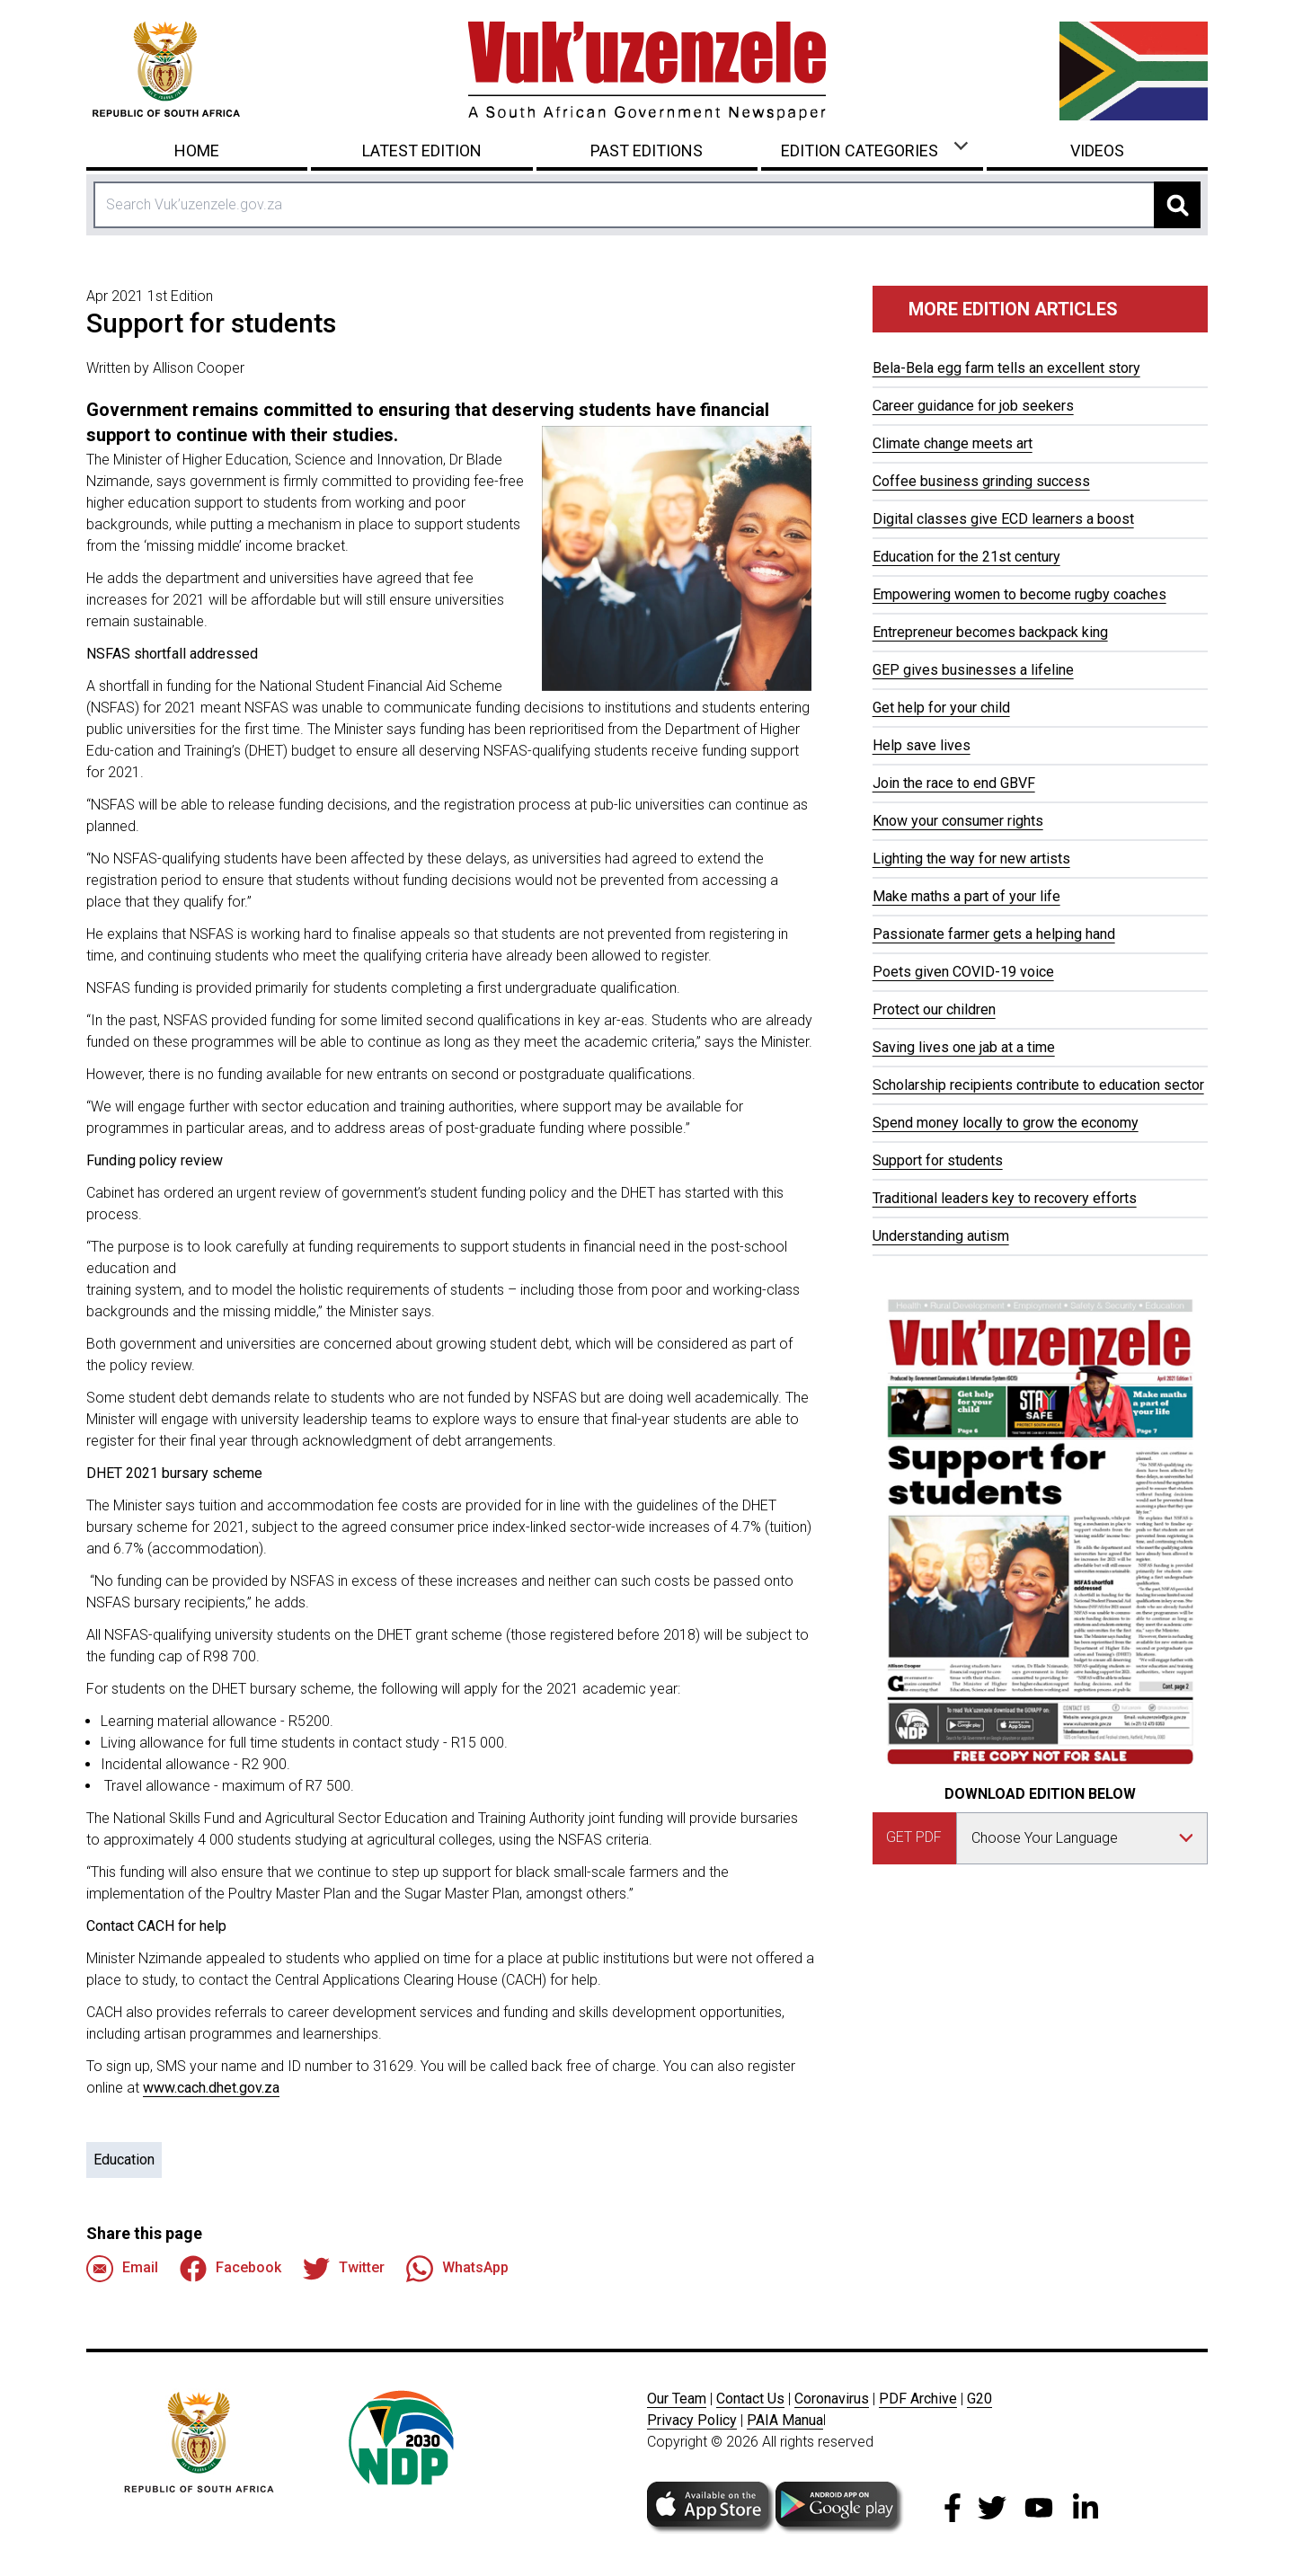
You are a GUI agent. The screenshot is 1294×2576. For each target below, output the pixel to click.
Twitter (344, 2268)
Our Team (676, 2398)
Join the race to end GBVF (954, 783)
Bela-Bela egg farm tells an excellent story (1006, 367)
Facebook (230, 2268)
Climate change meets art (953, 443)
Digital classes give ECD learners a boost (1003, 518)
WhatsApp (457, 2268)
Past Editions (646, 150)
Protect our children (934, 1009)
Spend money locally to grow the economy (1006, 1122)
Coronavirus (831, 2398)
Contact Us (750, 2398)
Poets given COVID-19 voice (963, 971)
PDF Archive (918, 2398)
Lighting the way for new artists (971, 858)
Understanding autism (941, 1235)
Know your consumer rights (958, 820)
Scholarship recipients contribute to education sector (1038, 1084)
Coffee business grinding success (981, 481)
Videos (1097, 150)
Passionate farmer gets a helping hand (994, 934)
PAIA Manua (785, 2420)
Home (196, 150)
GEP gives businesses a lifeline (973, 669)
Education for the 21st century (966, 556)
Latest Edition (422, 150)
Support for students (938, 1160)
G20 (979, 2398)
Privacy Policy (692, 2420)
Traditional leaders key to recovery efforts (1005, 1198)
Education (124, 2159)
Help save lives (921, 745)
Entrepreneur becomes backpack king (990, 632)
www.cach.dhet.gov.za (211, 2087)
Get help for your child (941, 707)
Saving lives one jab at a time (964, 1047)
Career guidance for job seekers (973, 405)
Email (122, 2268)
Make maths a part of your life (966, 896)
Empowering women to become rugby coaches (1019, 594)
